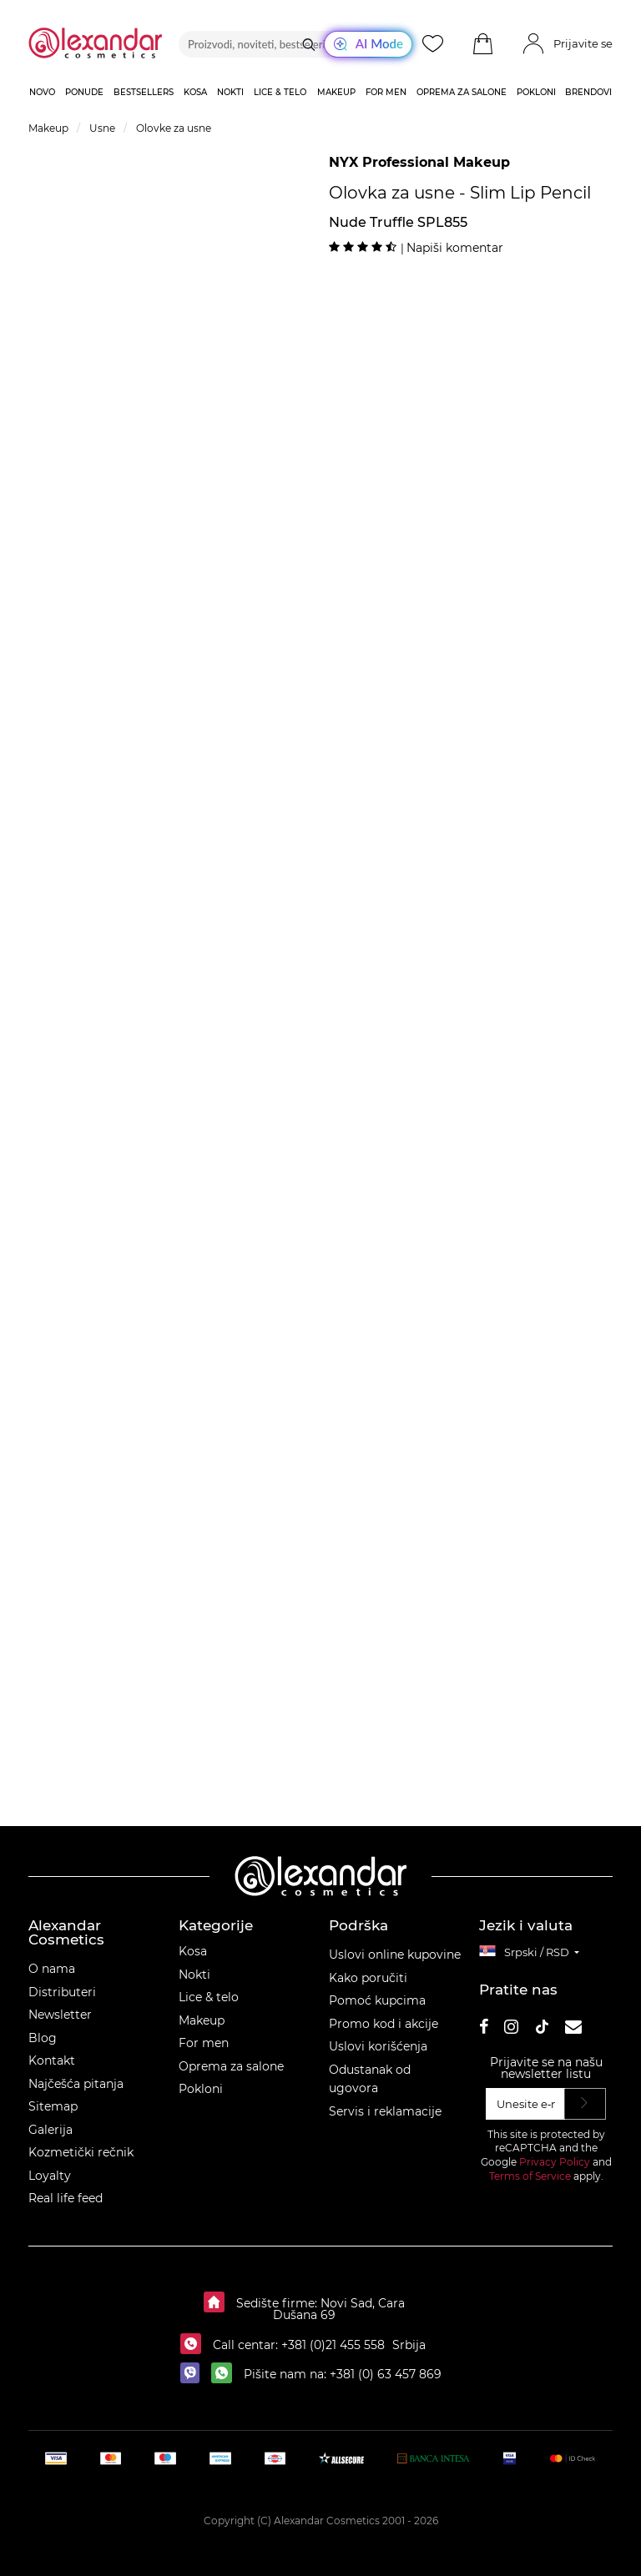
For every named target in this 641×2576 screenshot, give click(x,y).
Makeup (202, 2020)
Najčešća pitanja (76, 2083)
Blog (42, 2037)
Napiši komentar (454, 247)
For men (204, 2042)
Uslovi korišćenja (378, 2046)
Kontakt (51, 2060)
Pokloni (201, 2088)
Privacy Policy (554, 2162)
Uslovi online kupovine (395, 1954)
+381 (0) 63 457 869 (386, 2374)
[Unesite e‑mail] (525, 2104)
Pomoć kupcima (377, 2000)
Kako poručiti (368, 1977)
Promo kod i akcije (383, 2023)
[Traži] (309, 44)
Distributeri (62, 1992)
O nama (51, 1968)
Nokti (194, 1974)
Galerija (50, 2129)
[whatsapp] (225, 2374)
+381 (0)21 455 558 (331, 2344)
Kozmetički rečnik (81, 2152)
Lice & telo (209, 1997)
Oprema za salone (231, 2066)
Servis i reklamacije (385, 2111)
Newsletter (60, 2014)
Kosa (193, 1951)
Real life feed (65, 2198)
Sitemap (53, 2106)
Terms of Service (530, 2176)
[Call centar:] (194, 2344)
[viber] (194, 2374)
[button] (482, 44)
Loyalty (49, 2175)
